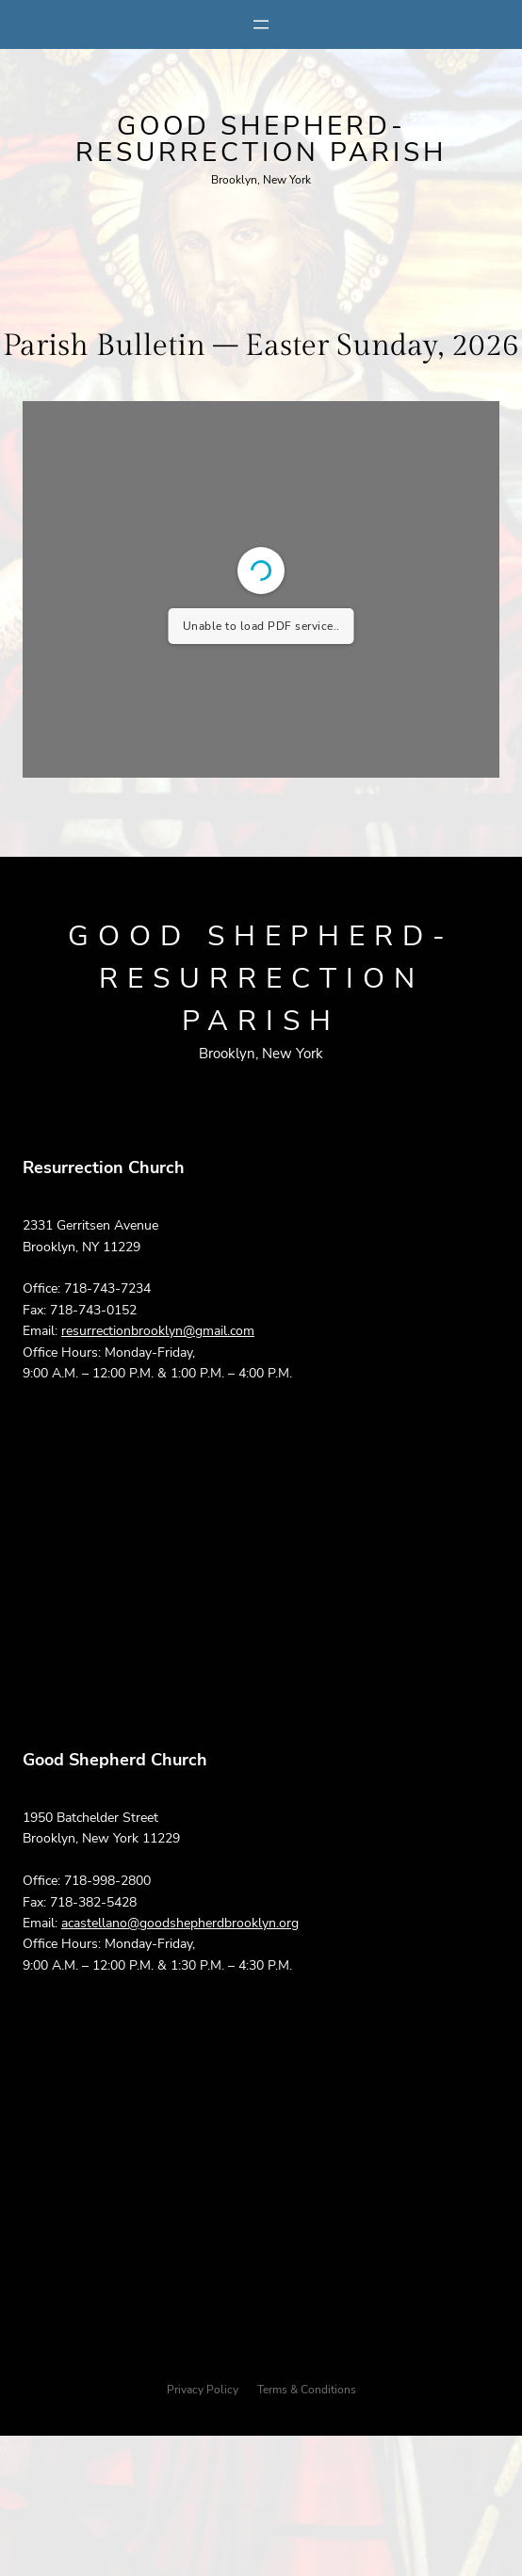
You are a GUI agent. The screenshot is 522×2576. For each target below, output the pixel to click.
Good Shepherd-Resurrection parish (261, 139)
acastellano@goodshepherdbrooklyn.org (180, 1923)
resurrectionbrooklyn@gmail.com (157, 1331)
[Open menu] (261, 24)
